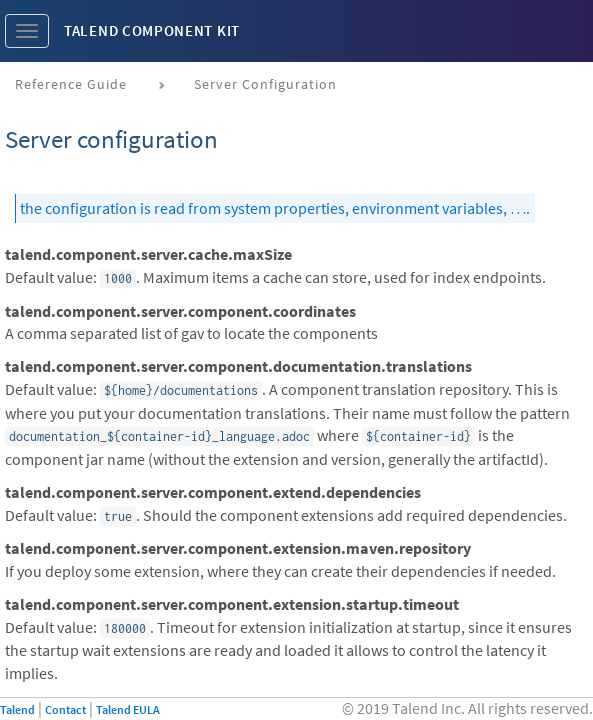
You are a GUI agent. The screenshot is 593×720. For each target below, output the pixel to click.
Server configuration (265, 84)
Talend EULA (128, 709)
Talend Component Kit (152, 30)
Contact (65, 709)
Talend (17, 709)
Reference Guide (71, 84)
